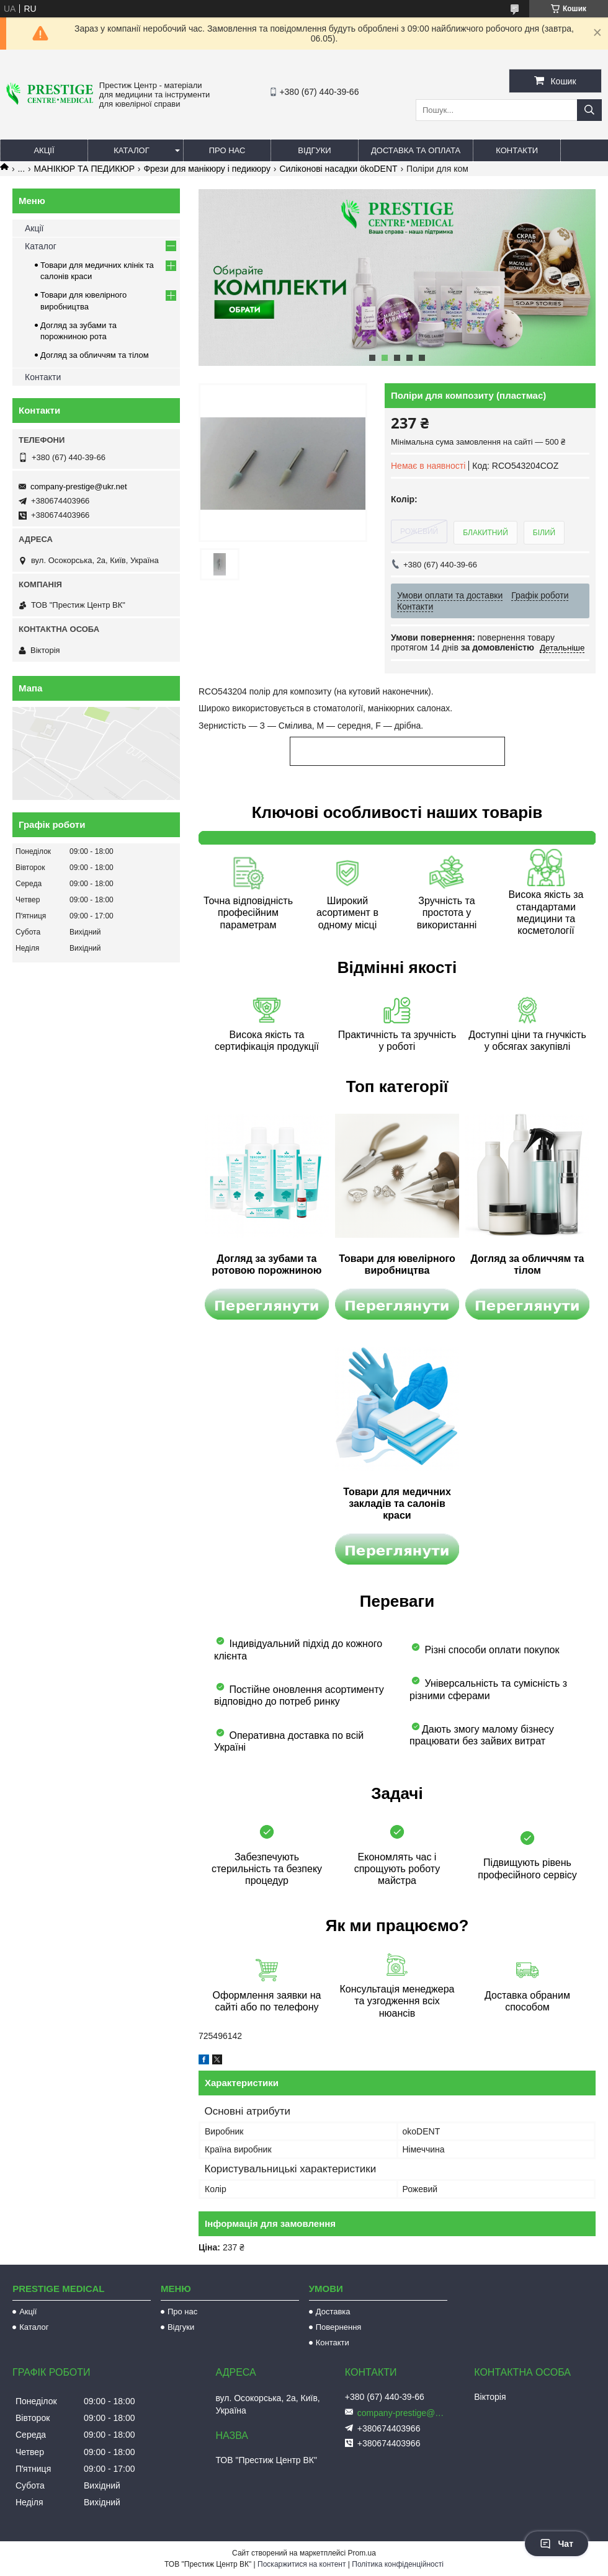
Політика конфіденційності (398, 2564)
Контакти (517, 150)
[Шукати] (589, 110)
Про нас (227, 150)
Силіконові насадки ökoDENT (338, 169)
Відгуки (314, 150)
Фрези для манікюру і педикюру (206, 169)
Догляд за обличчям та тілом (94, 355)
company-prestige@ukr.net (78, 486)
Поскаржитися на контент (301, 2564)
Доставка (333, 2311)
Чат (556, 2543)
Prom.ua (362, 2553)
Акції (44, 150)
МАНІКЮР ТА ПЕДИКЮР (84, 169)
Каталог (131, 150)
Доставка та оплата (415, 150)
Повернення (339, 2327)
